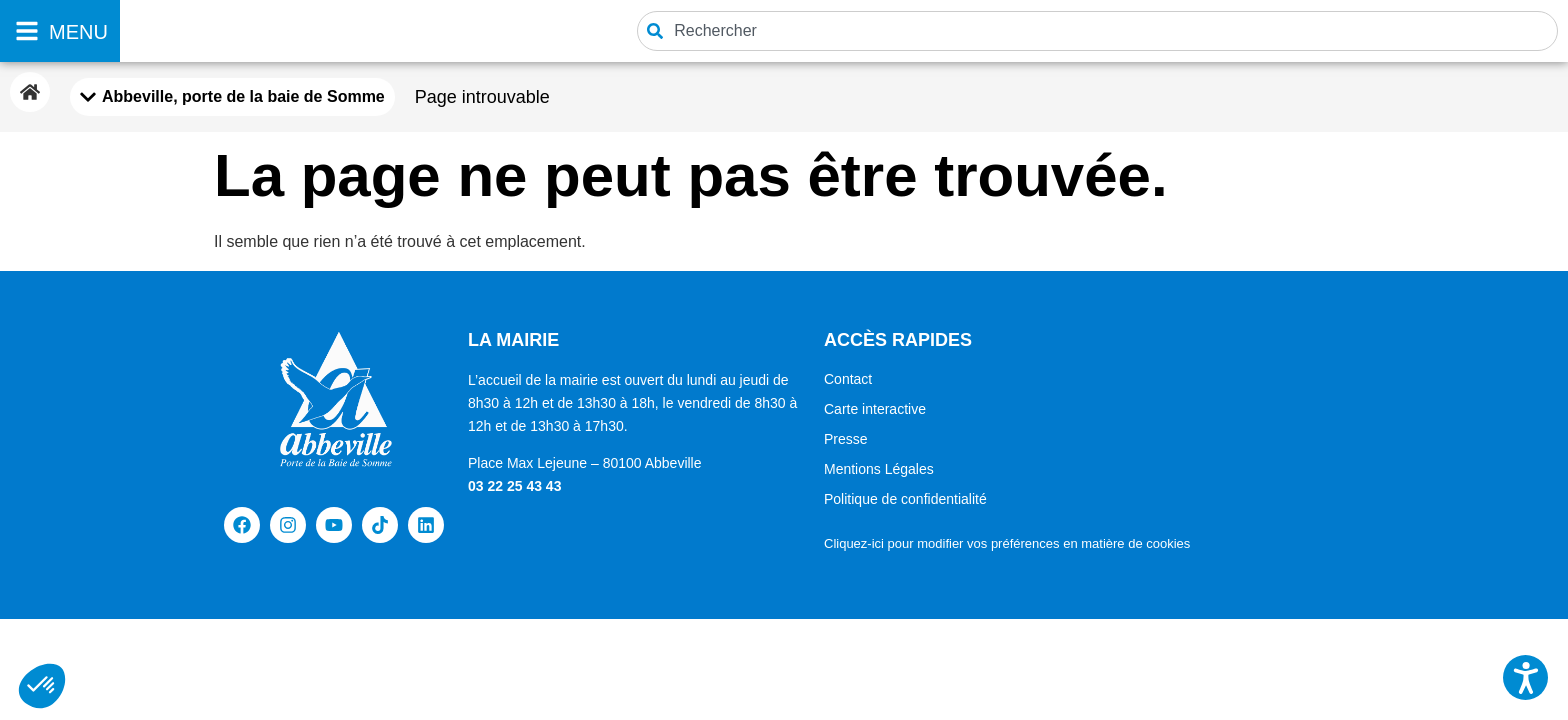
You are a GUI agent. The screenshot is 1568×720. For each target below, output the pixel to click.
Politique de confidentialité (905, 499)
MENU (78, 32)
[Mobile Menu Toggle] (232, 97)
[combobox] (1097, 31)
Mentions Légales (879, 469)
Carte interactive (875, 409)
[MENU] (27, 31)
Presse (846, 439)
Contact (848, 379)
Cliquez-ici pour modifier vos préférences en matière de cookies (1007, 543)
